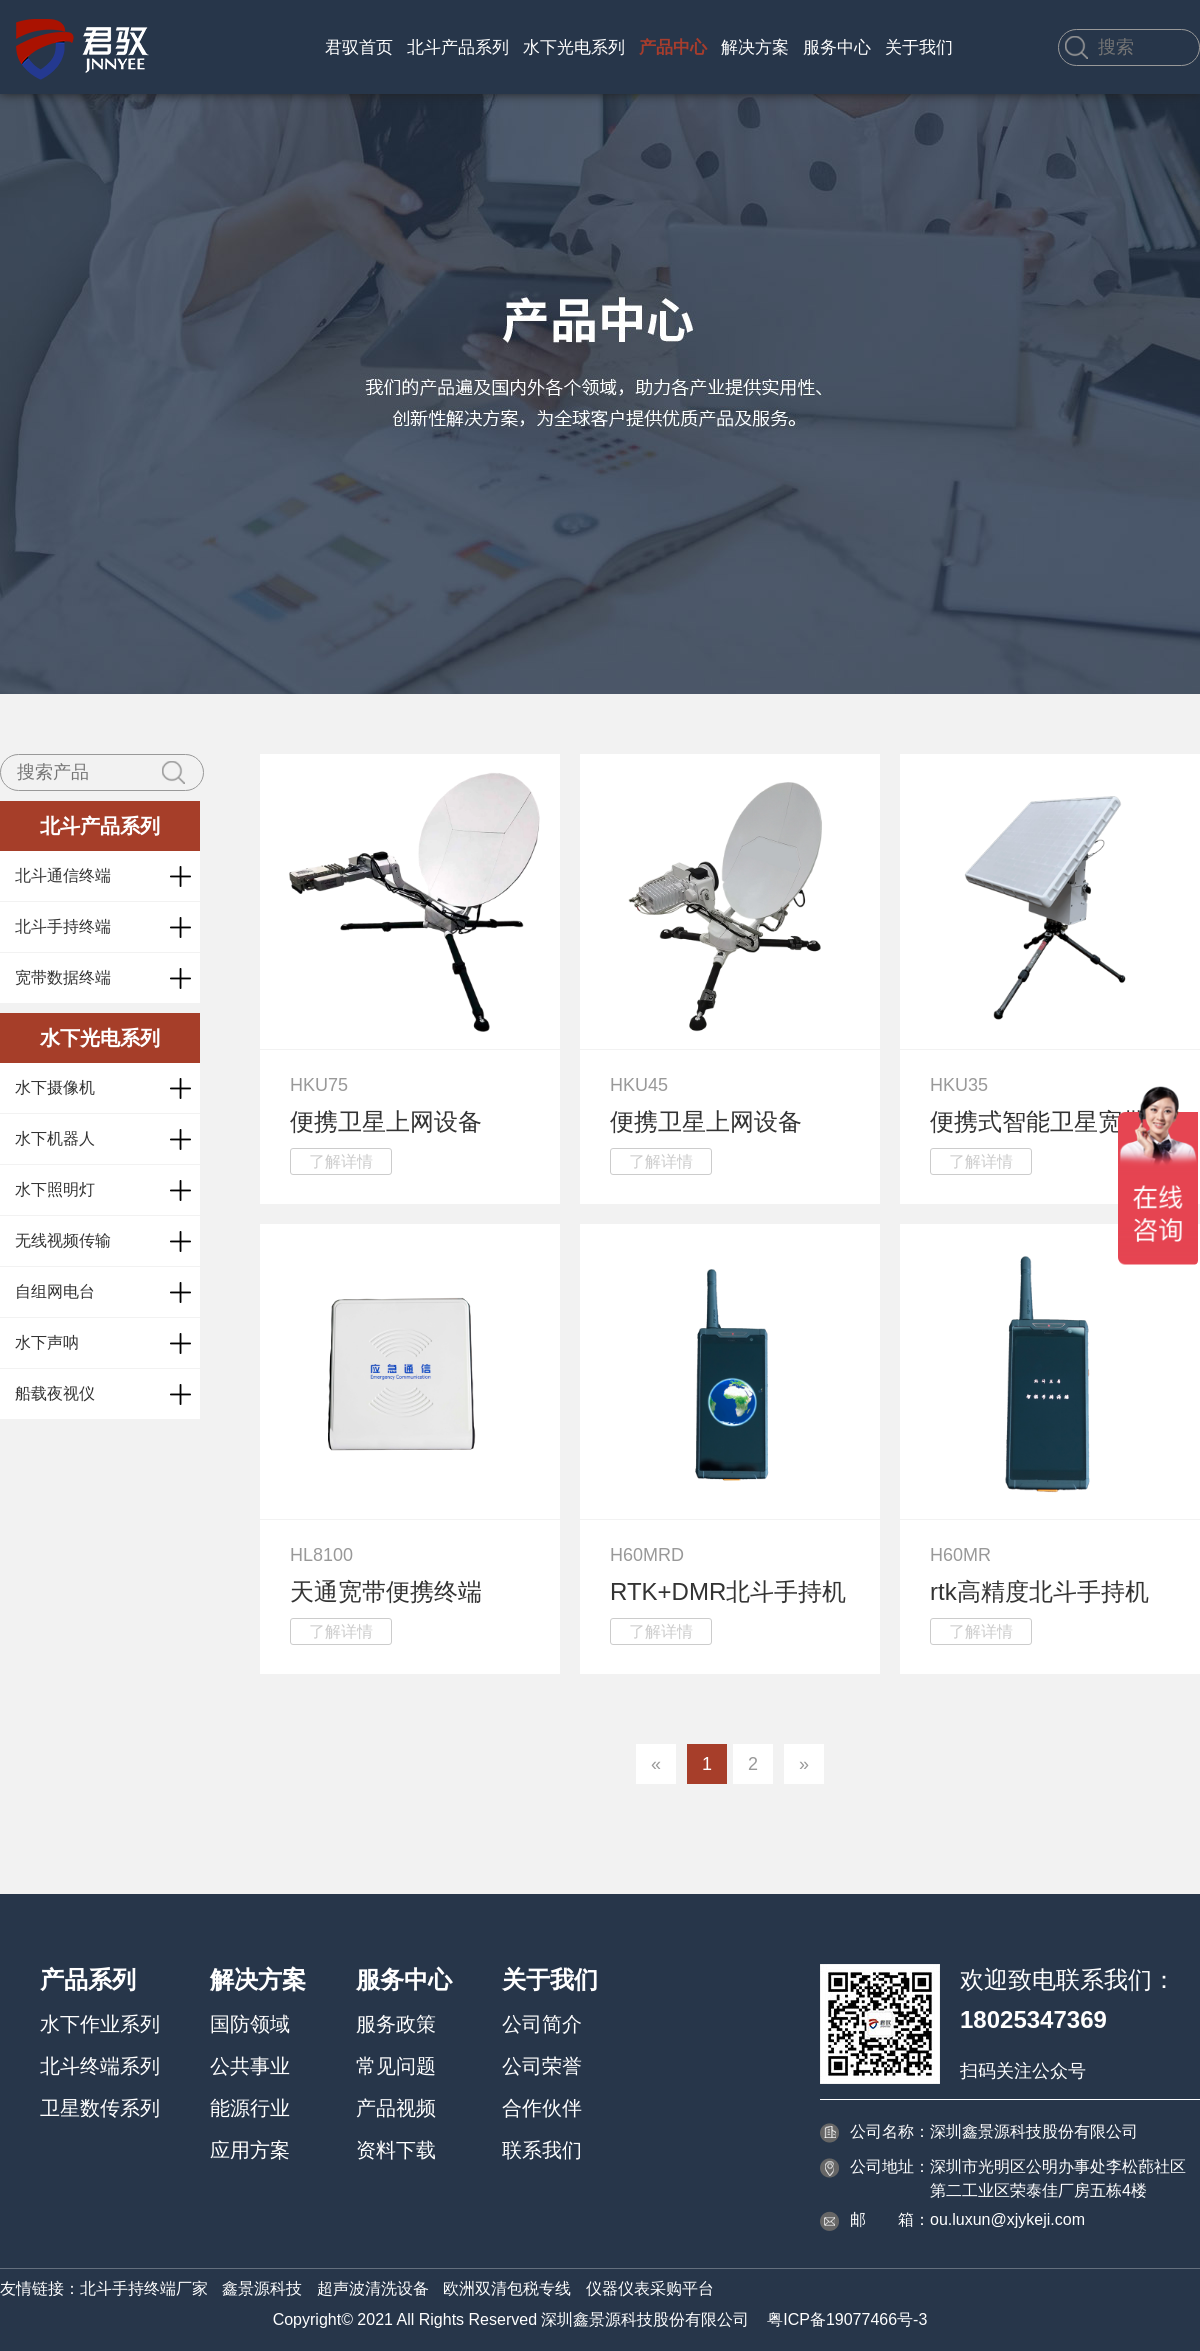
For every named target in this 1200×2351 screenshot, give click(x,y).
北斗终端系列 (100, 2066)
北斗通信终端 (63, 875)
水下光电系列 (574, 47)
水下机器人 (55, 1138)
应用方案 (250, 2150)
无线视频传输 (63, 1240)
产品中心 (673, 47)
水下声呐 (47, 1342)
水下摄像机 (55, 1087)
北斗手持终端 (63, 926)
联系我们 (542, 2150)
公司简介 (542, 2024)
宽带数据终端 (63, 977)
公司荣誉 (542, 2066)
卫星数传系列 (100, 2108)
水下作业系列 (100, 2024)
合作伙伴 (542, 2108)
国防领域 (250, 2024)
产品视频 (396, 2108)
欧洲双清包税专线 (507, 2288)
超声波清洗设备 (373, 2288)
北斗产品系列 (458, 47)
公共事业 (250, 2066)
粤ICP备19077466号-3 (847, 2319)
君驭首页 (359, 47)
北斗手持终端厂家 (144, 2288)
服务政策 (396, 2024)
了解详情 (341, 1161)
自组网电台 (55, 1291)
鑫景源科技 (262, 2288)
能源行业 (250, 2108)
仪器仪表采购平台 (650, 2288)
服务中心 (837, 47)
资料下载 (396, 2150)
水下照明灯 (55, 1189)
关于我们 (919, 47)
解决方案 (755, 47)
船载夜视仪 (55, 1393)
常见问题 (396, 2066)
